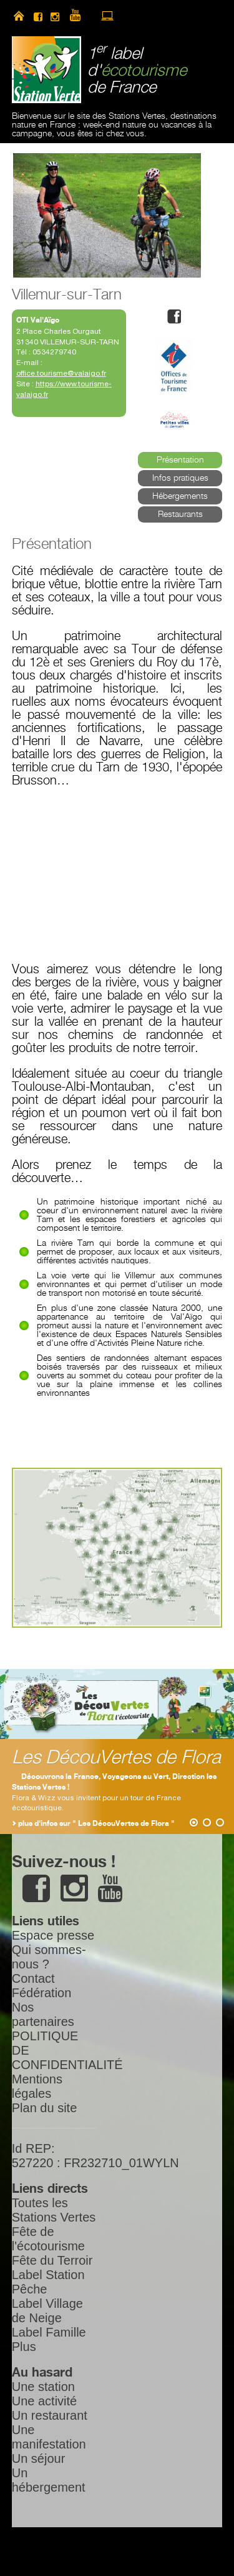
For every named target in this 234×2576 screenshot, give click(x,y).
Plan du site (44, 2108)
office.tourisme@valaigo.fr (61, 373)
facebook (38, 15)
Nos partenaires (43, 2014)
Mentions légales (37, 2086)
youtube (80, 15)
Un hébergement (48, 2480)
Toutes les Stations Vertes (54, 2210)
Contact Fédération (42, 1986)
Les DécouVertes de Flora (116, 1758)
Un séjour (39, 2458)
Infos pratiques (180, 478)
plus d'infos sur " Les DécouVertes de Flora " (96, 1824)
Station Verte (46, 69)
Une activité (44, 2401)
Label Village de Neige (47, 2311)
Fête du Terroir (52, 2260)
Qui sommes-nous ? (49, 1957)
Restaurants (180, 514)
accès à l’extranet (107, 15)
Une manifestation (49, 2437)
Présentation (180, 460)
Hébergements (180, 496)
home (19, 15)
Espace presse (53, 1935)
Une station (43, 2386)
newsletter (129, 15)
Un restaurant (49, 2415)
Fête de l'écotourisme (48, 2239)
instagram (55, 15)
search (151, 15)
